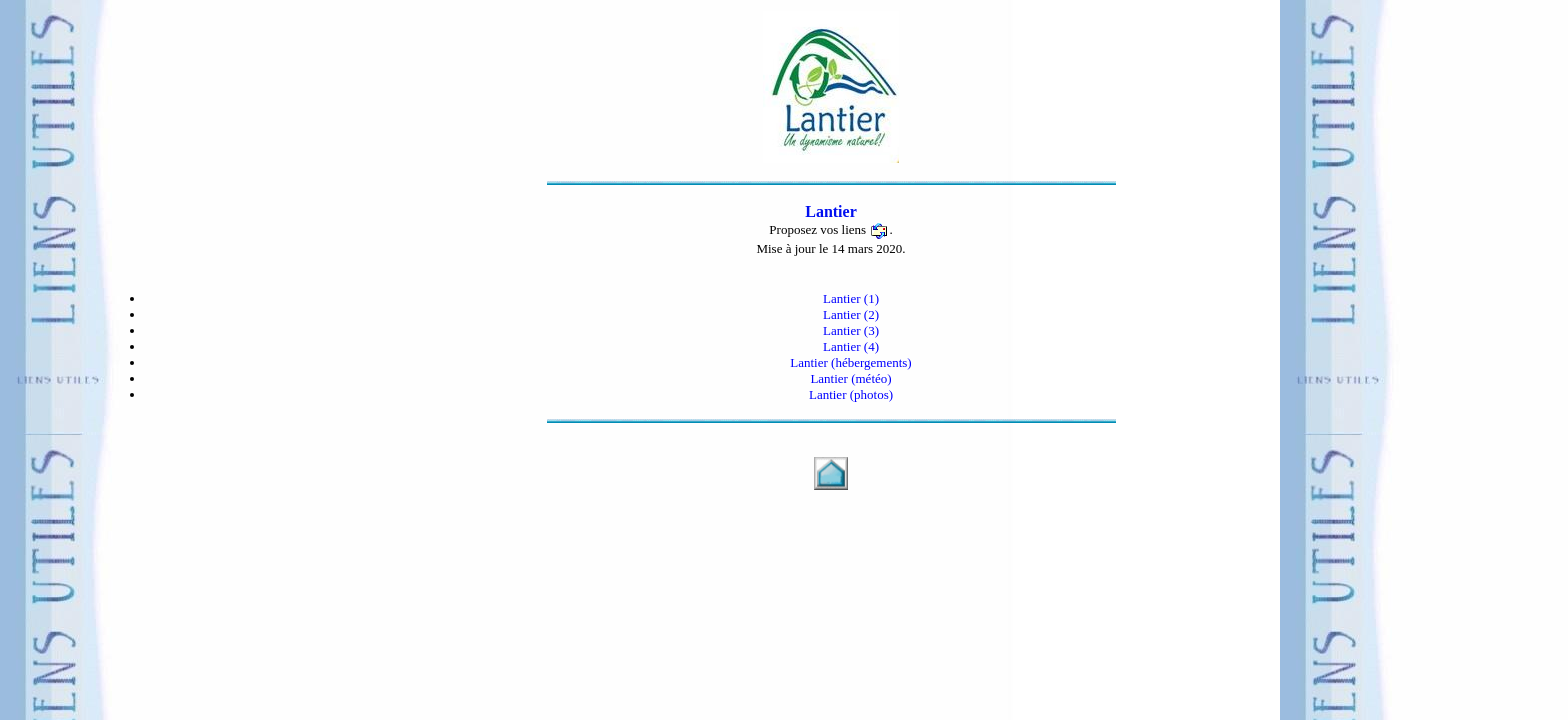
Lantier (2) (851, 314)
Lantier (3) (851, 330)
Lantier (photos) (851, 394)
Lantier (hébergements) (850, 362)
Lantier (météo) (850, 378)
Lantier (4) (851, 346)
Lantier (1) (851, 298)
